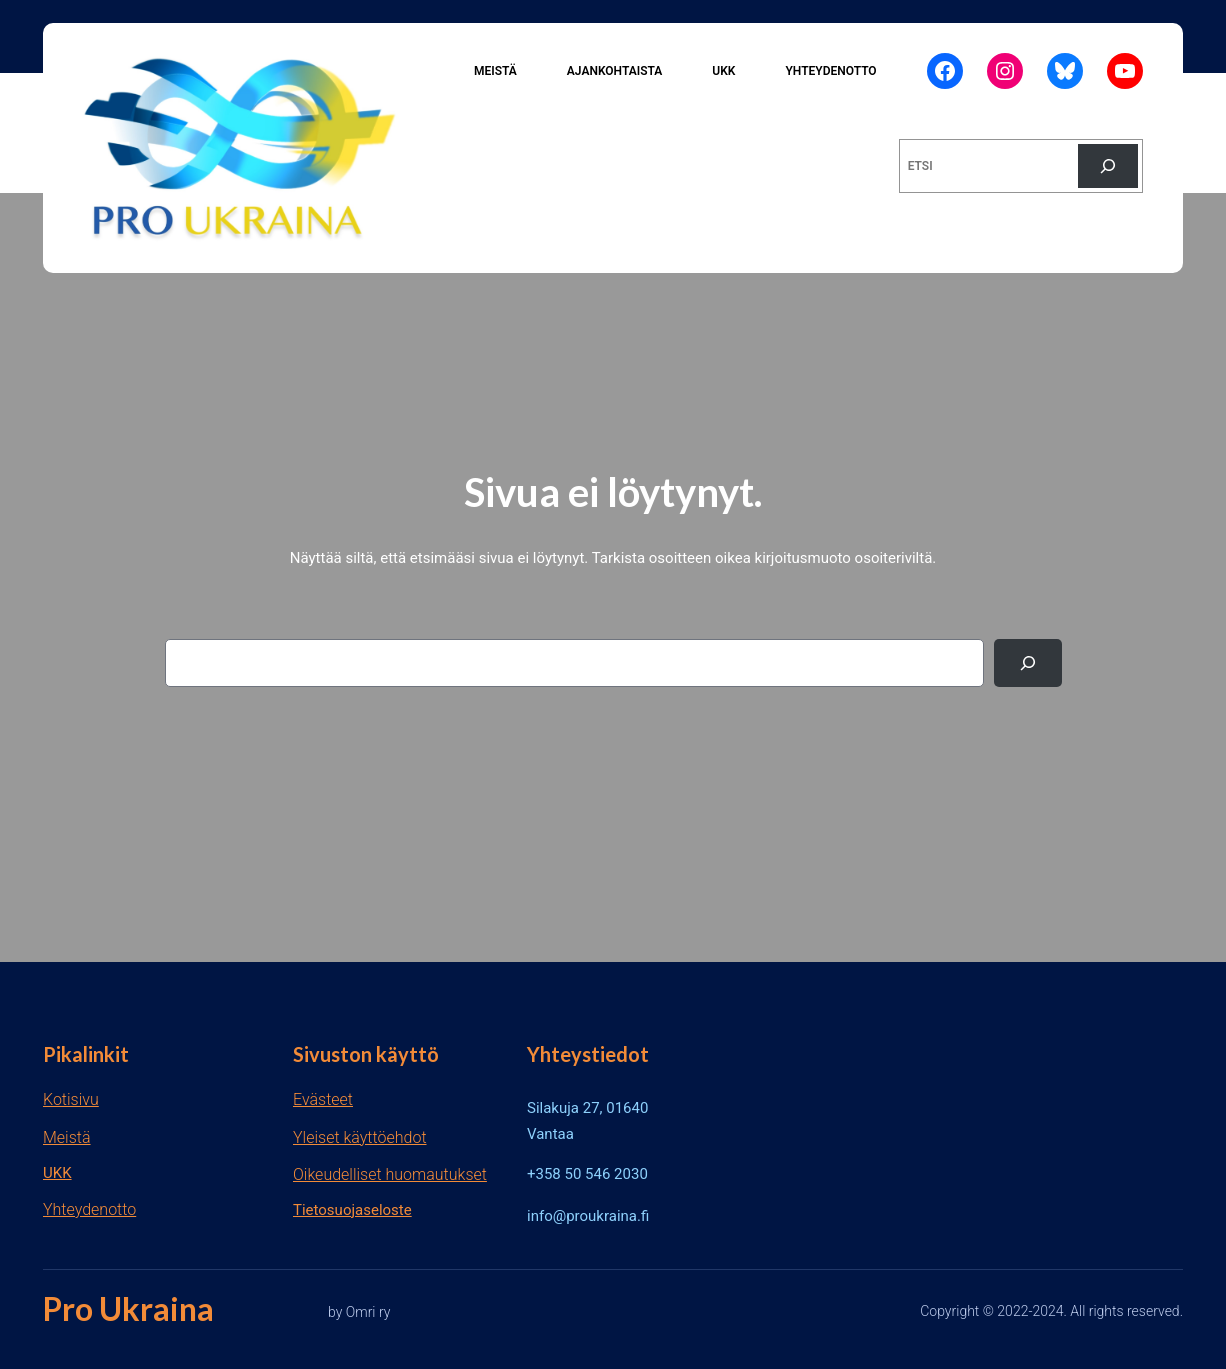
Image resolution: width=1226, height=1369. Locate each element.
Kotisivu (71, 1099)
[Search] (1028, 663)
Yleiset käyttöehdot (360, 1137)
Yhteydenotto (89, 1209)
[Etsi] (1108, 166)
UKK (57, 1173)
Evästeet (323, 1099)
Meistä (67, 1137)
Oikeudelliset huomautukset (390, 1174)
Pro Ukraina (128, 1308)
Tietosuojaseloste (352, 1210)
